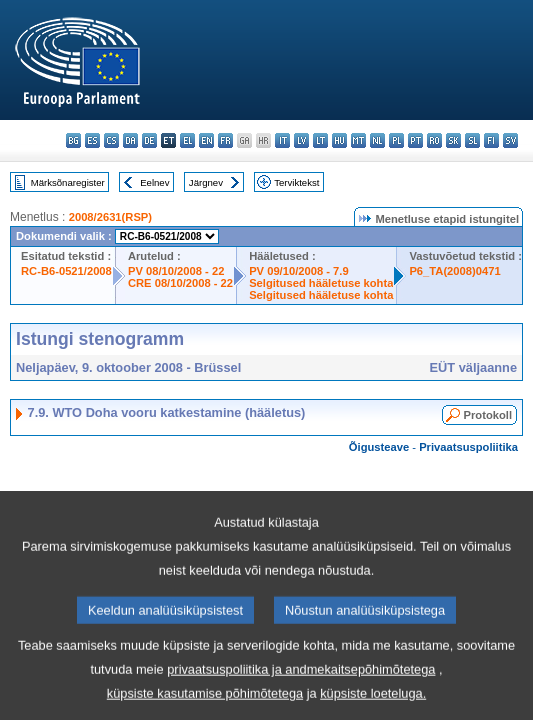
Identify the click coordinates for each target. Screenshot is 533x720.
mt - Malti (358, 140)
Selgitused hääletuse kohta (321, 283)
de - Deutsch (149, 140)
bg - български (73, 140)
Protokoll (488, 415)
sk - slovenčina (453, 140)
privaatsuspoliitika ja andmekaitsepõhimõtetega (301, 690)
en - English (206, 140)
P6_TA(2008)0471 (454, 271)
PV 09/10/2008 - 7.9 (299, 271)
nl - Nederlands (377, 140)
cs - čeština (111, 140)
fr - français (225, 140)
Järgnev (206, 182)
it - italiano (282, 140)
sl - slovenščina (472, 140)
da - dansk (130, 140)
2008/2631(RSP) (110, 217)
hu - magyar (339, 140)
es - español (92, 140)
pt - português (415, 140)
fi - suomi (491, 140)
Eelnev (154, 182)
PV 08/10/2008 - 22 (176, 271)
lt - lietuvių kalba (320, 140)
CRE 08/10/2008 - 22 (180, 283)
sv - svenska (510, 140)
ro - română (434, 140)
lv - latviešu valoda (301, 140)
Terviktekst (296, 182)
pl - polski (396, 140)
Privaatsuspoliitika (468, 447)
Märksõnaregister (68, 182)
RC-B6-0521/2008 (66, 271)
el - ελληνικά (187, 140)
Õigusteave (379, 447)
